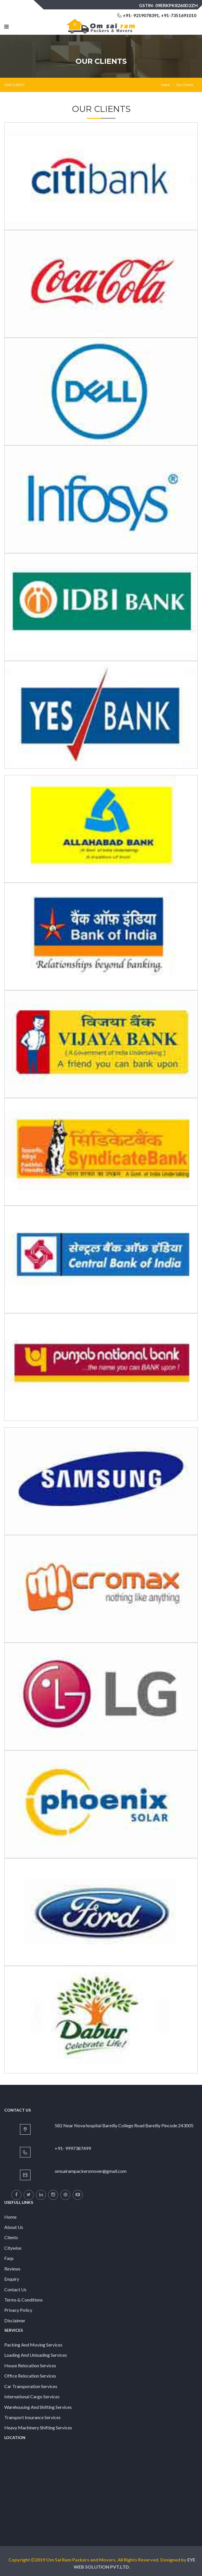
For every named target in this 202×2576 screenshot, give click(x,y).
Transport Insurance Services (32, 2417)
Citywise (12, 2248)
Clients (11, 2237)
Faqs (9, 2258)
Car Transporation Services (30, 2386)
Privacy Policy (18, 2310)
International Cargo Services (32, 2396)
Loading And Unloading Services (35, 2355)
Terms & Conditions (23, 2299)
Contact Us (15, 2289)
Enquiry (11, 2279)
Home (165, 85)
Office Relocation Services (30, 2375)
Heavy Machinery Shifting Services (38, 2427)
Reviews (12, 2268)
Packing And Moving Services (33, 2344)
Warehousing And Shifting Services (38, 2407)
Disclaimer (14, 2320)
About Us (13, 2227)
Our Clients (184, 85)
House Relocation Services (30, 2365)
